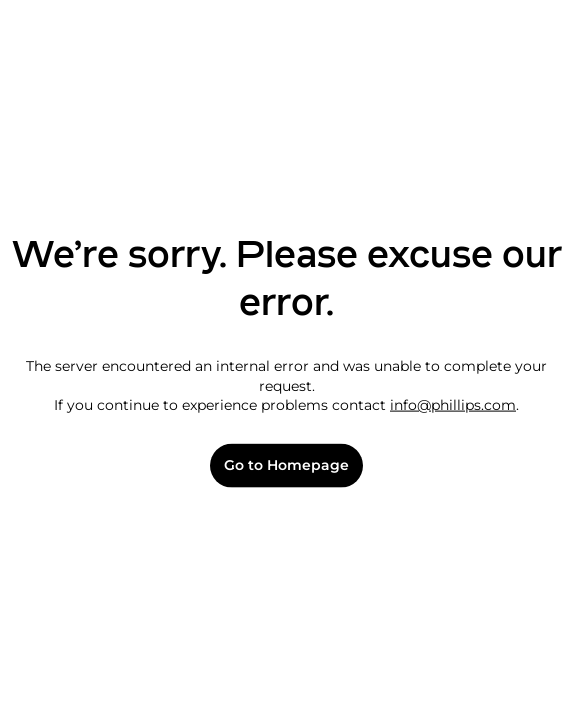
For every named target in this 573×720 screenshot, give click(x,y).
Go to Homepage (286, 465)
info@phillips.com (453, 405)
